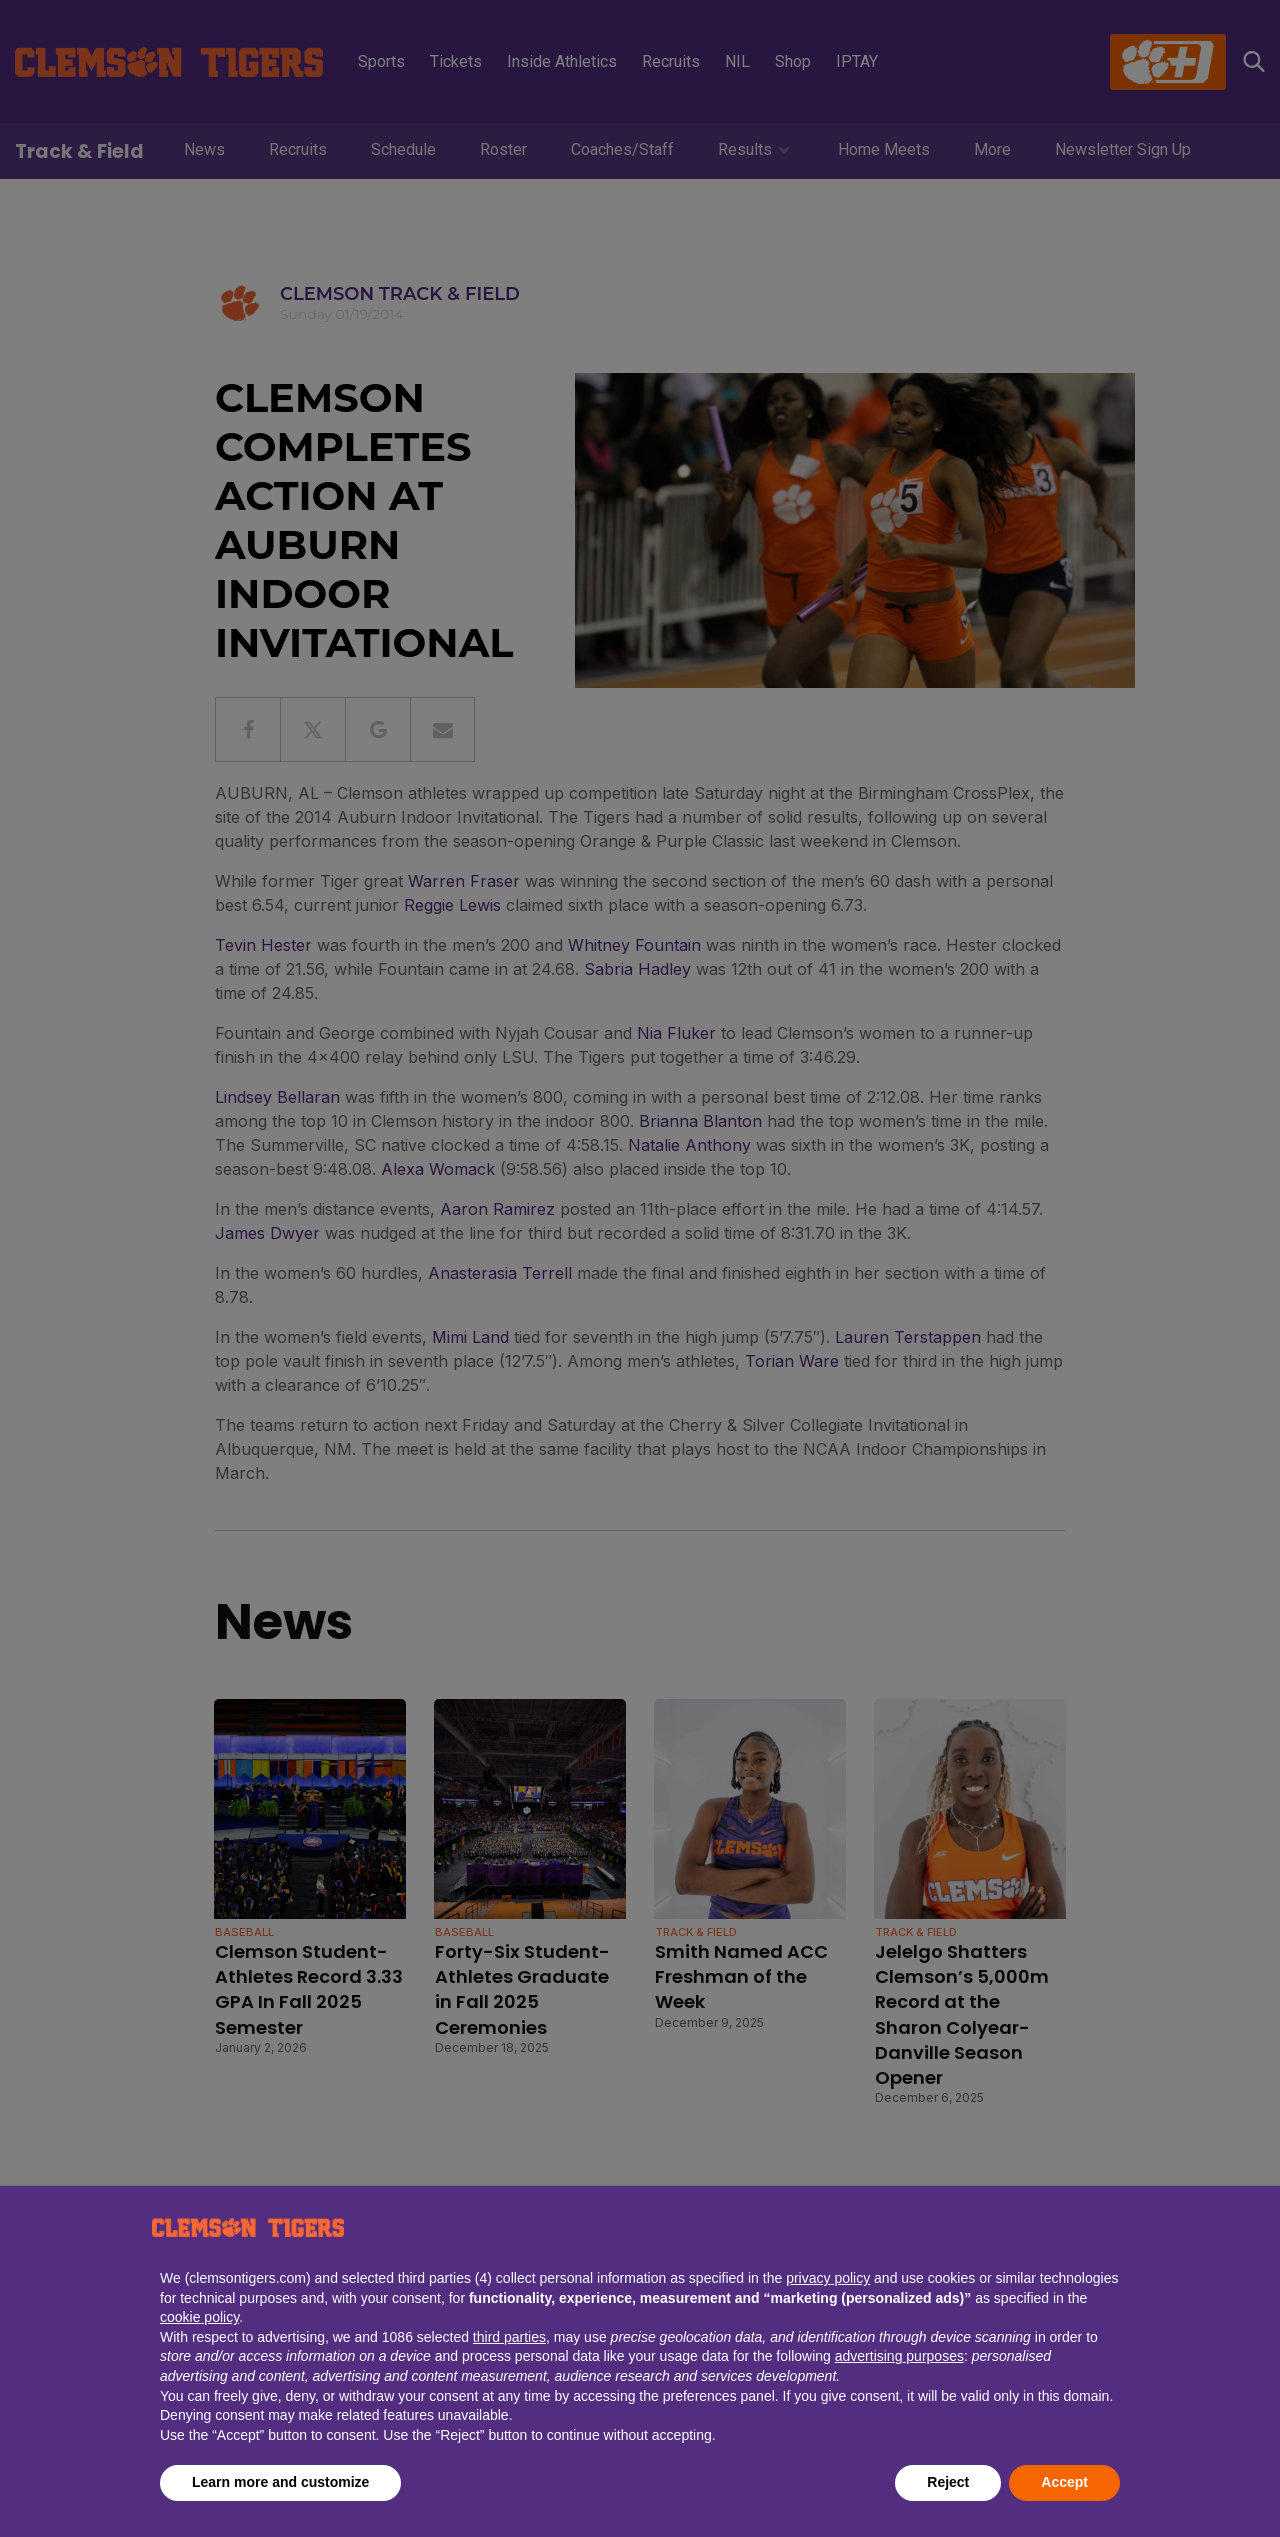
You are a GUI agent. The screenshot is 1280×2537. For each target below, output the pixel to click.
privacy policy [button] (828, 2278)
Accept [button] (1064, 2482)
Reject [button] (948, 2482)
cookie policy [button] (199, 2317)
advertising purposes (899, 2356)
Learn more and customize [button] (280, 2482)
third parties (509, 2337)
